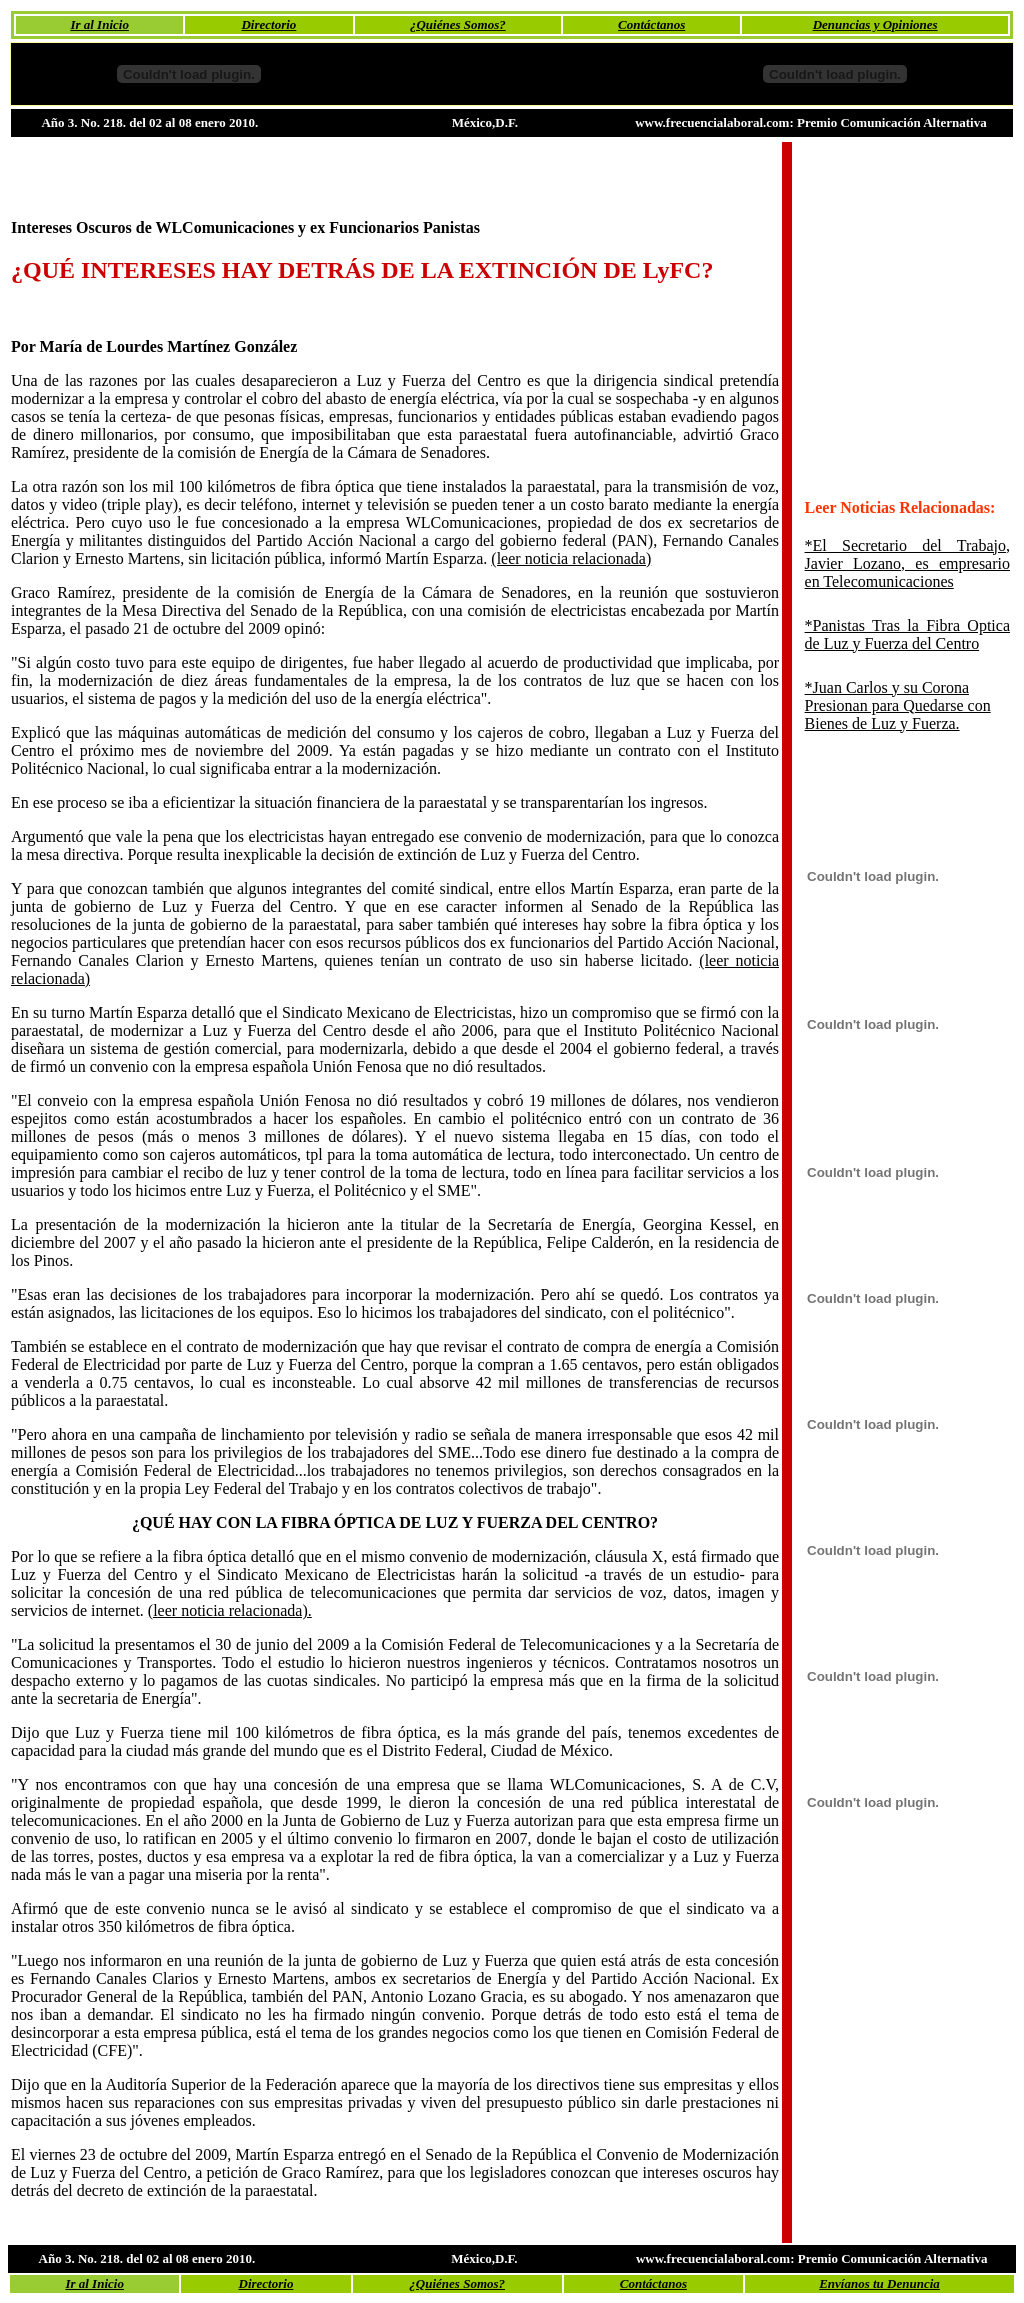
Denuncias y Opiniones (875, 24)
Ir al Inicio (99, 24)
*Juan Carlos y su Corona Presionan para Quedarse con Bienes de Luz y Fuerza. (898, 705)
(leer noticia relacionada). (230, 1610)
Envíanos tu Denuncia (879, 2283)
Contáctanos (651, 24)
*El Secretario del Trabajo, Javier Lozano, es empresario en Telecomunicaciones (907, 563)
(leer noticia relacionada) (571, 558)
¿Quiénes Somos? (458, 24)
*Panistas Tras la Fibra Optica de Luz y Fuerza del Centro (907, 634)
